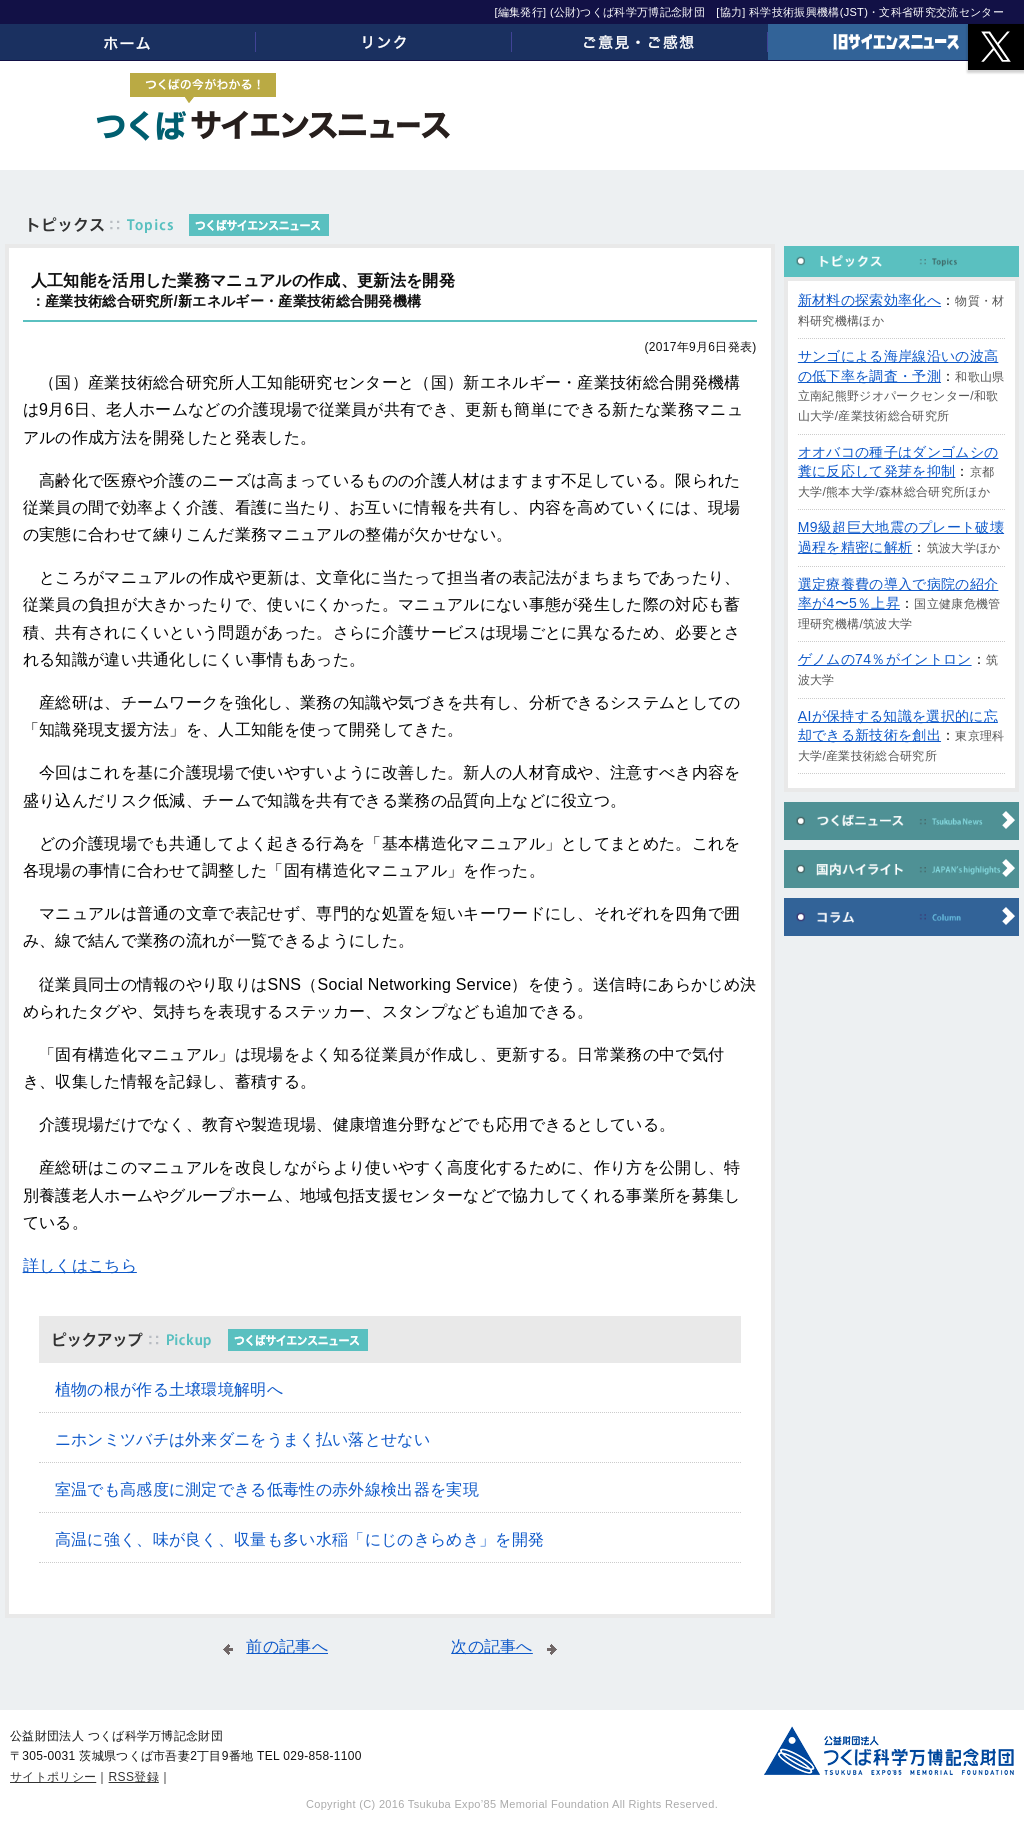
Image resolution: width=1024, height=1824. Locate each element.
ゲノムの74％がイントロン (885, 659)
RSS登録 (134, 1777)
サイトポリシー (53, 1777)
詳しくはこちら (80, 1265)
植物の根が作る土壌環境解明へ (169, 1389)
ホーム (128, 42)
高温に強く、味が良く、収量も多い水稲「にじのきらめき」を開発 (300, 1539)
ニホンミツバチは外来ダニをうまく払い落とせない (242, 1439)
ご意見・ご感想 (640, 42)
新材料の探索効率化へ (869, 300)
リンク (384, 42)
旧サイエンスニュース (896, 42)
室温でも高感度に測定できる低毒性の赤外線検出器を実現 (267, 1489)
